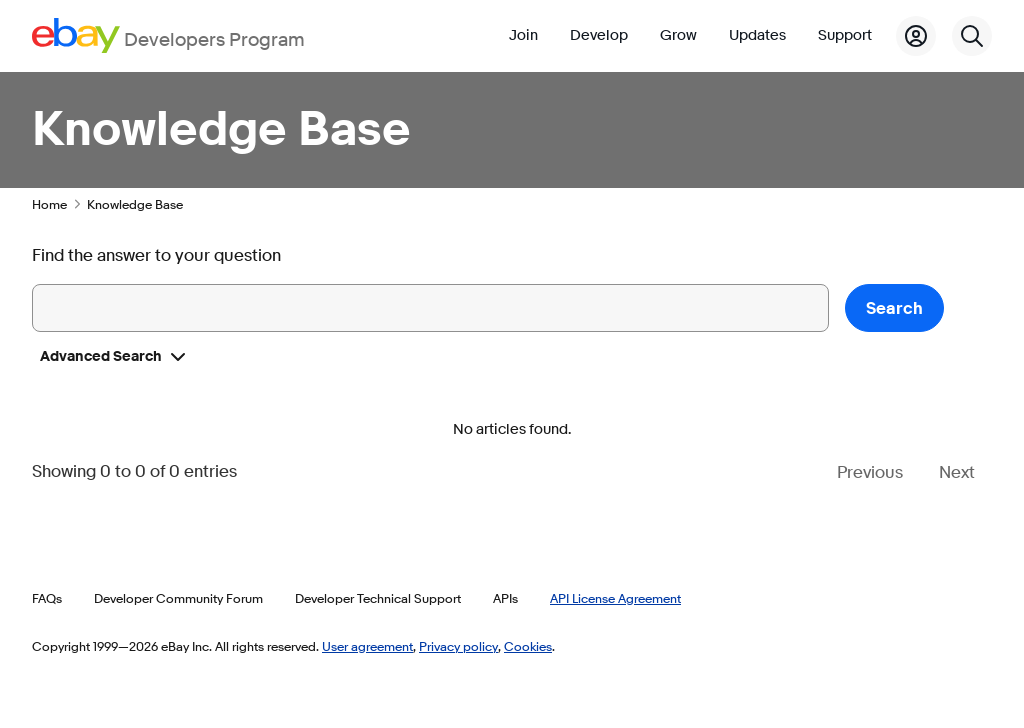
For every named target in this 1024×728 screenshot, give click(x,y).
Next (957, 472)
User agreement (367, 646)
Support (845, 35)
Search (894, 308)
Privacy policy (458, 646)
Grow (678, 35)
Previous (870, 472)
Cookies (528, 646)
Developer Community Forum (178, 598)
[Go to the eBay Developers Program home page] (168, 35)
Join (523, 35)
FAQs (47, 598)
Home (49, 204)
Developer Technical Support (378, 598)
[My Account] (916, 36)
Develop (599, 35)
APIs (505, 598)
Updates (757, 35)
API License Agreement (615, 598)
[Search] (972, 36)
